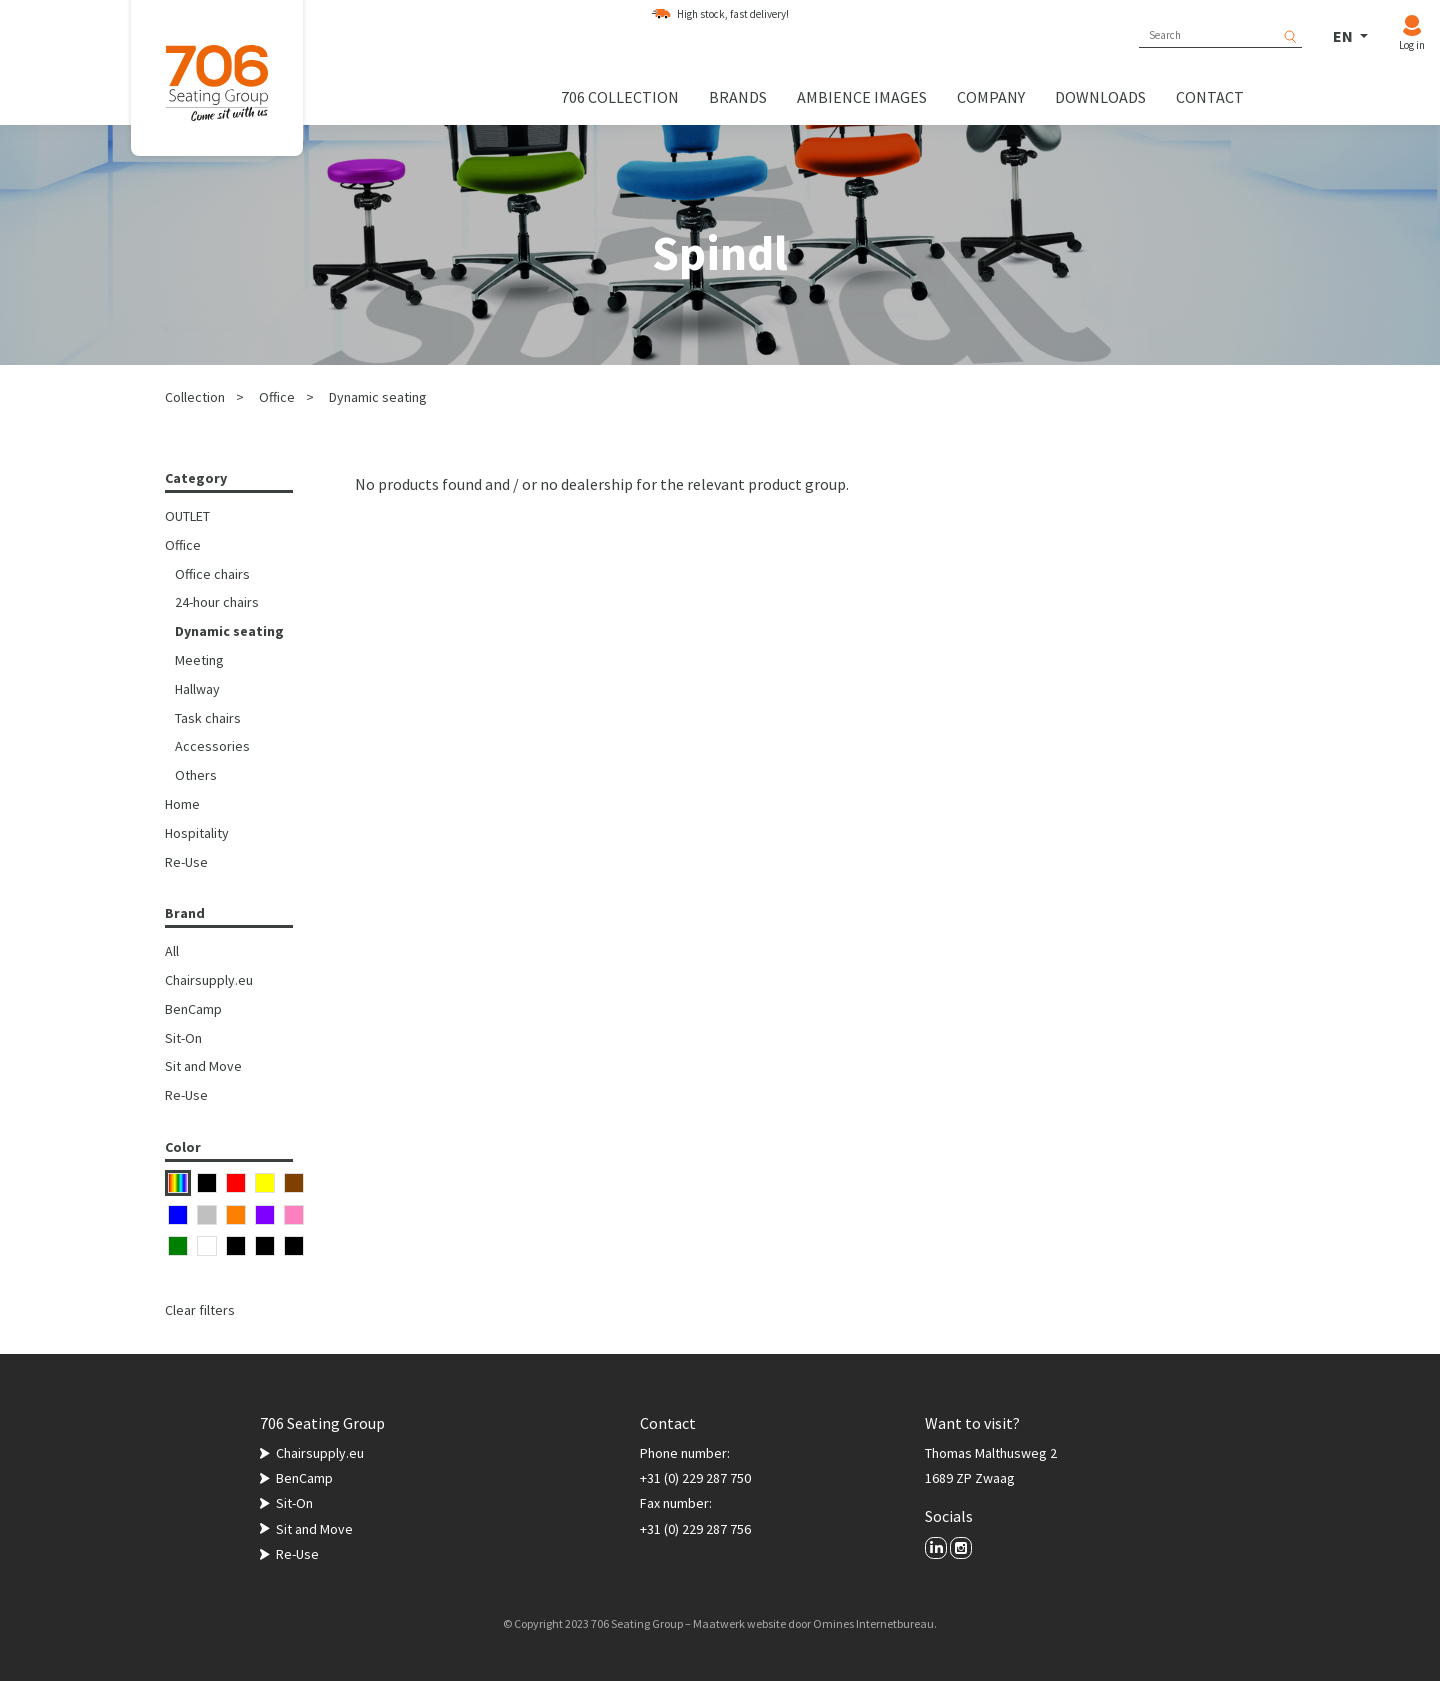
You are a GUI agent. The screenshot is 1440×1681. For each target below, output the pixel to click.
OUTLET (187, 516)
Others (196, 775)
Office (277, 397)
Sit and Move (203, 1066)
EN (1344, 36)
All (172, 951)
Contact (1210, 97)
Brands (738, 97)
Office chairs (212, 574)
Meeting (199, 660)
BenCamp (193, 1009)
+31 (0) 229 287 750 (695, 1478)
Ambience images (862, 97)
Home (182, 804)
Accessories (212, 746)
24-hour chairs (217, 602)
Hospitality (197, 833)
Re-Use (186, 862)
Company (991, 97)
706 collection (620, 97)
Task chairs (208, 718)
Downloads (1100, 97)
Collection (195, 397)
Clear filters (200, 1310)
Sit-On (183, 1038)
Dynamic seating (378, 397)
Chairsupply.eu (209, 980)
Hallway (197, 689)
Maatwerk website (739, 1623)
